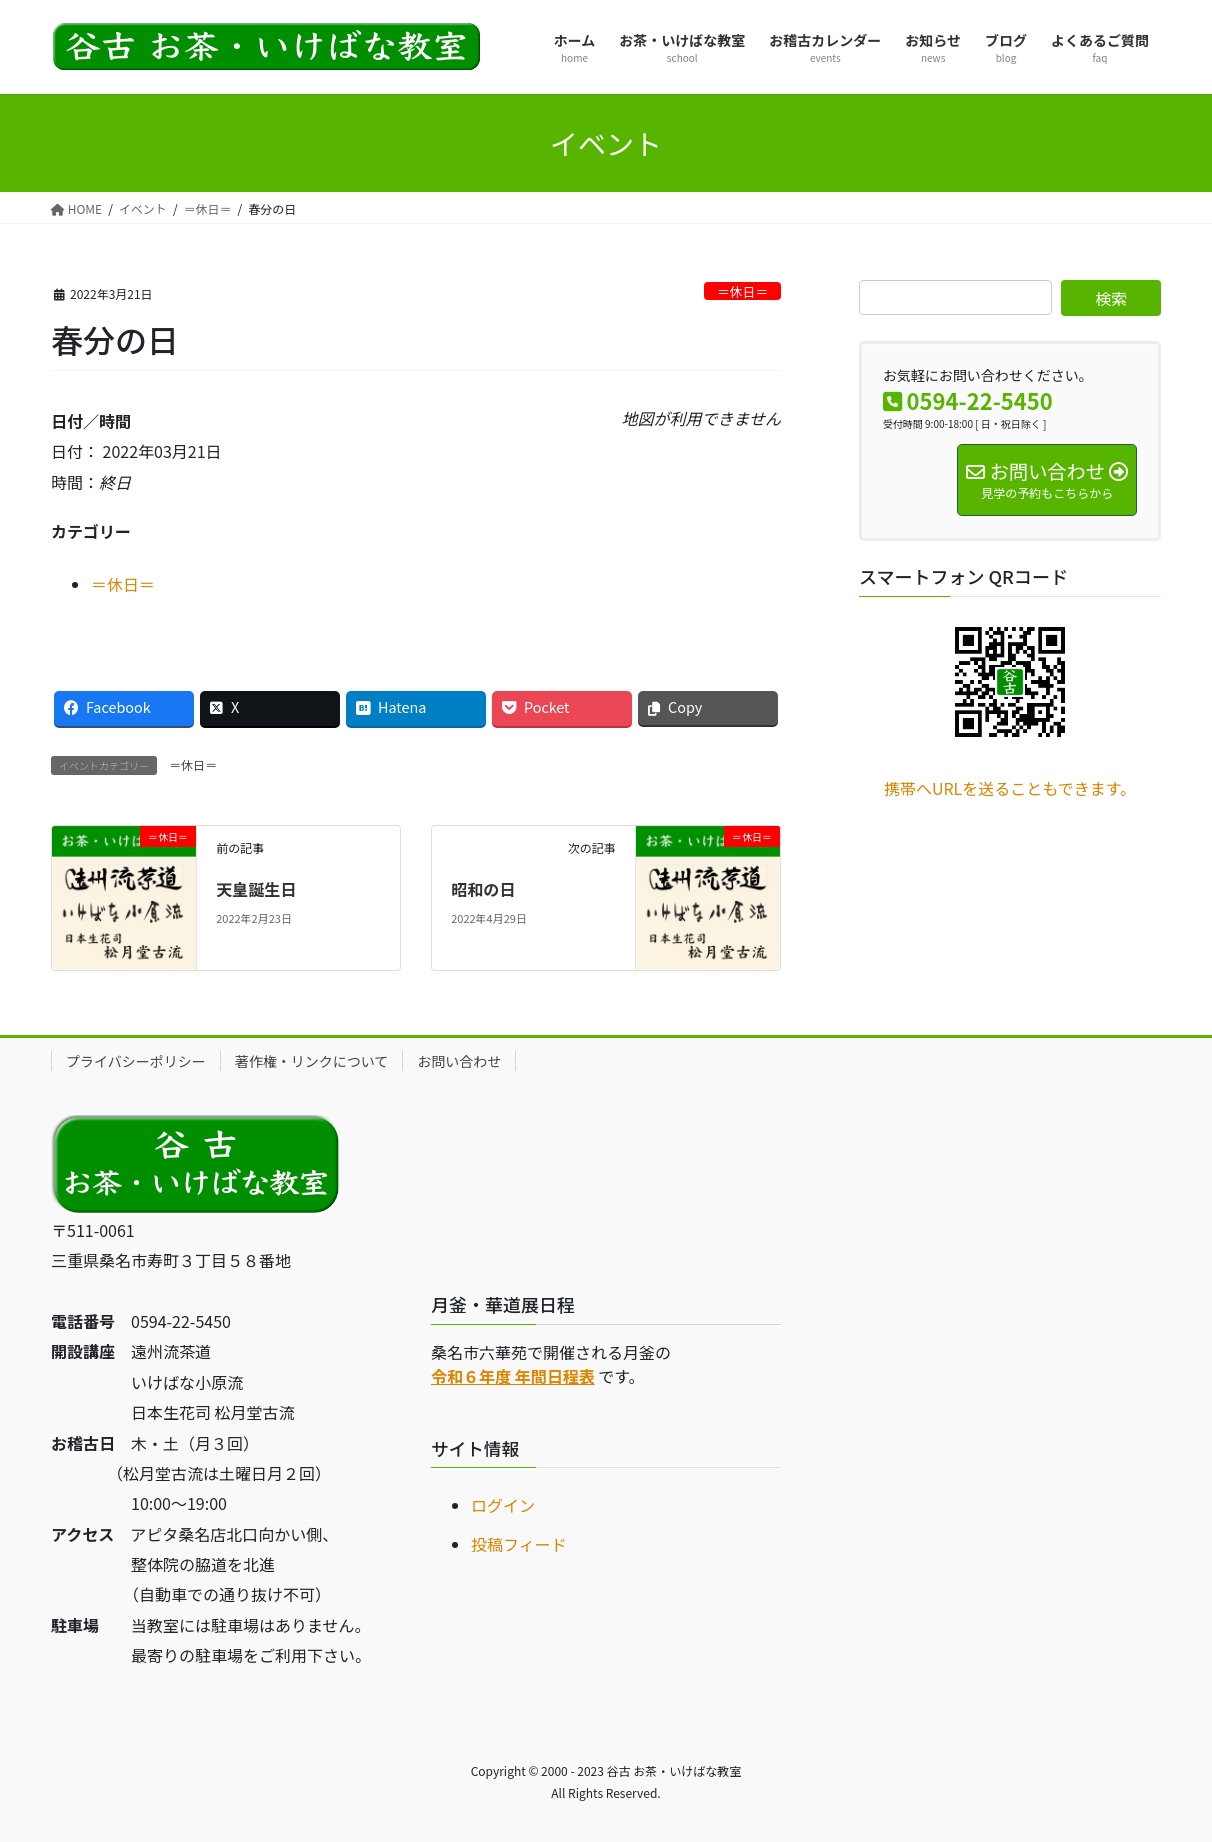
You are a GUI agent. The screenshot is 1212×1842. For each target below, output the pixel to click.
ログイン (503, 1505)
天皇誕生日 (256, 889)
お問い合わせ (459, 1061)
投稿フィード (519, 1544)
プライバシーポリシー (136, 1061)
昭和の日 (483, 889)
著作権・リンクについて (312, 1061)
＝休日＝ (742, 291)
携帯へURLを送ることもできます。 (1010, 788)
